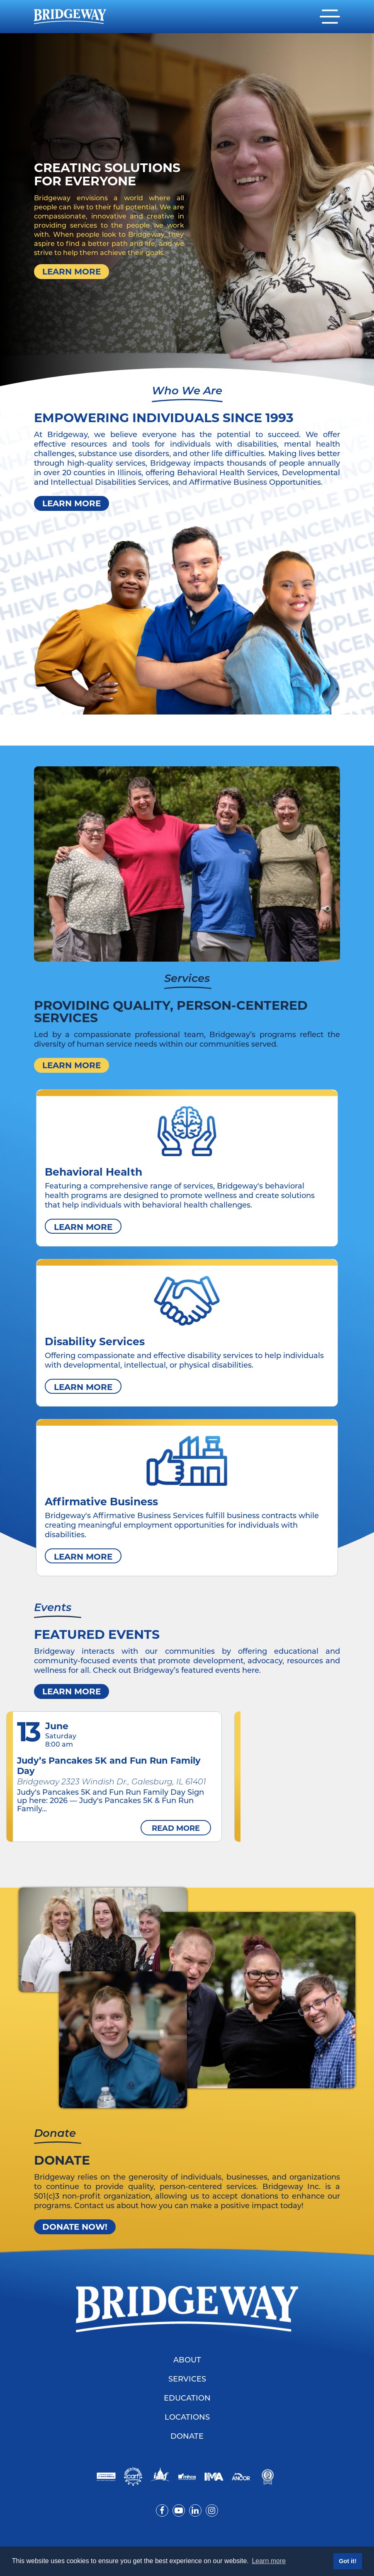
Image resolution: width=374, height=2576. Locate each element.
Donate (187, 2437)
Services (187, 2380)
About (187, 2361)
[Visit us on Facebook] (162, 2510)
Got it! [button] (347, 2561)
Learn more (71, 1691)
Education (187, 2399)
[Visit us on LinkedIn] (195, 2510)
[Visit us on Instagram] (212, 2510)
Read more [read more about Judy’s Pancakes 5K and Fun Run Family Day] (176, 1828)
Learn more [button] (269, 2560)
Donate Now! (74, 2227)
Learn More (71, 272)
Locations (187, 2418)
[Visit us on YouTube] (178, 2510)
